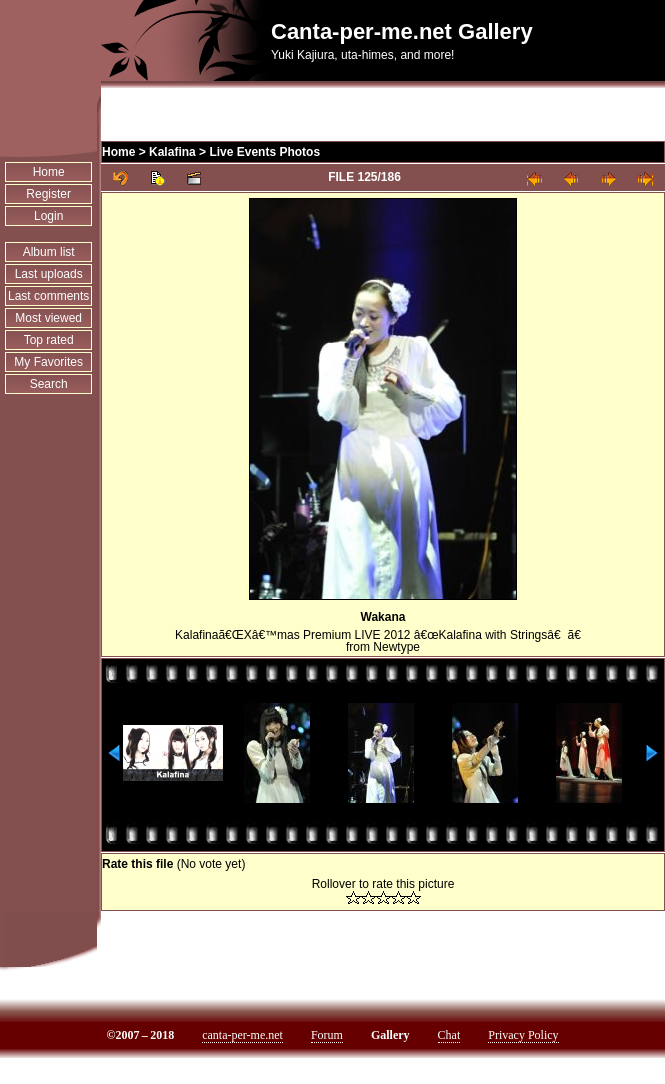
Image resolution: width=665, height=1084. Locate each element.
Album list (49, 252)
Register (48, 194)
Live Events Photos (264, 152)
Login (48, 216)
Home (49, 172)
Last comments (48, 296)
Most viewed (48, 318)
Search (49, 384)
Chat (449, 1035)
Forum (327, 1035)
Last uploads (49, 274)
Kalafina (172, 152)
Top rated (49, 340)
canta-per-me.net (242, 1035)
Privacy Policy (523, 1035)
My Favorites (48, 362)
